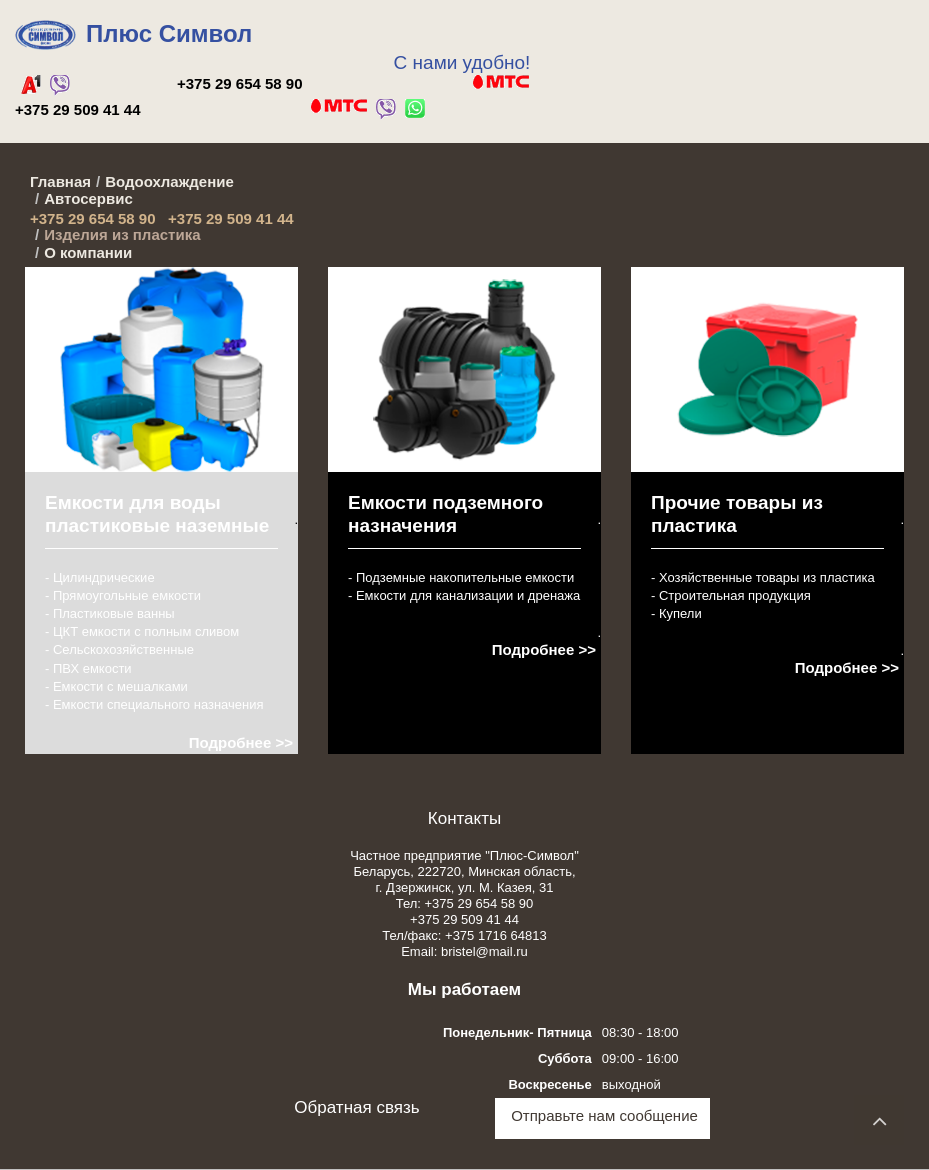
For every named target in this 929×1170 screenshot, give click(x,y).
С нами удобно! (462, 62)
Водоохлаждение (169, 181)
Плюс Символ (169, 33)
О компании (88, 252)
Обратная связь (356, 1107)
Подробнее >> (241, 742)
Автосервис (88, 198)
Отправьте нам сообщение (604, 1115)
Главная (60, 181)
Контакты (464, 818)
